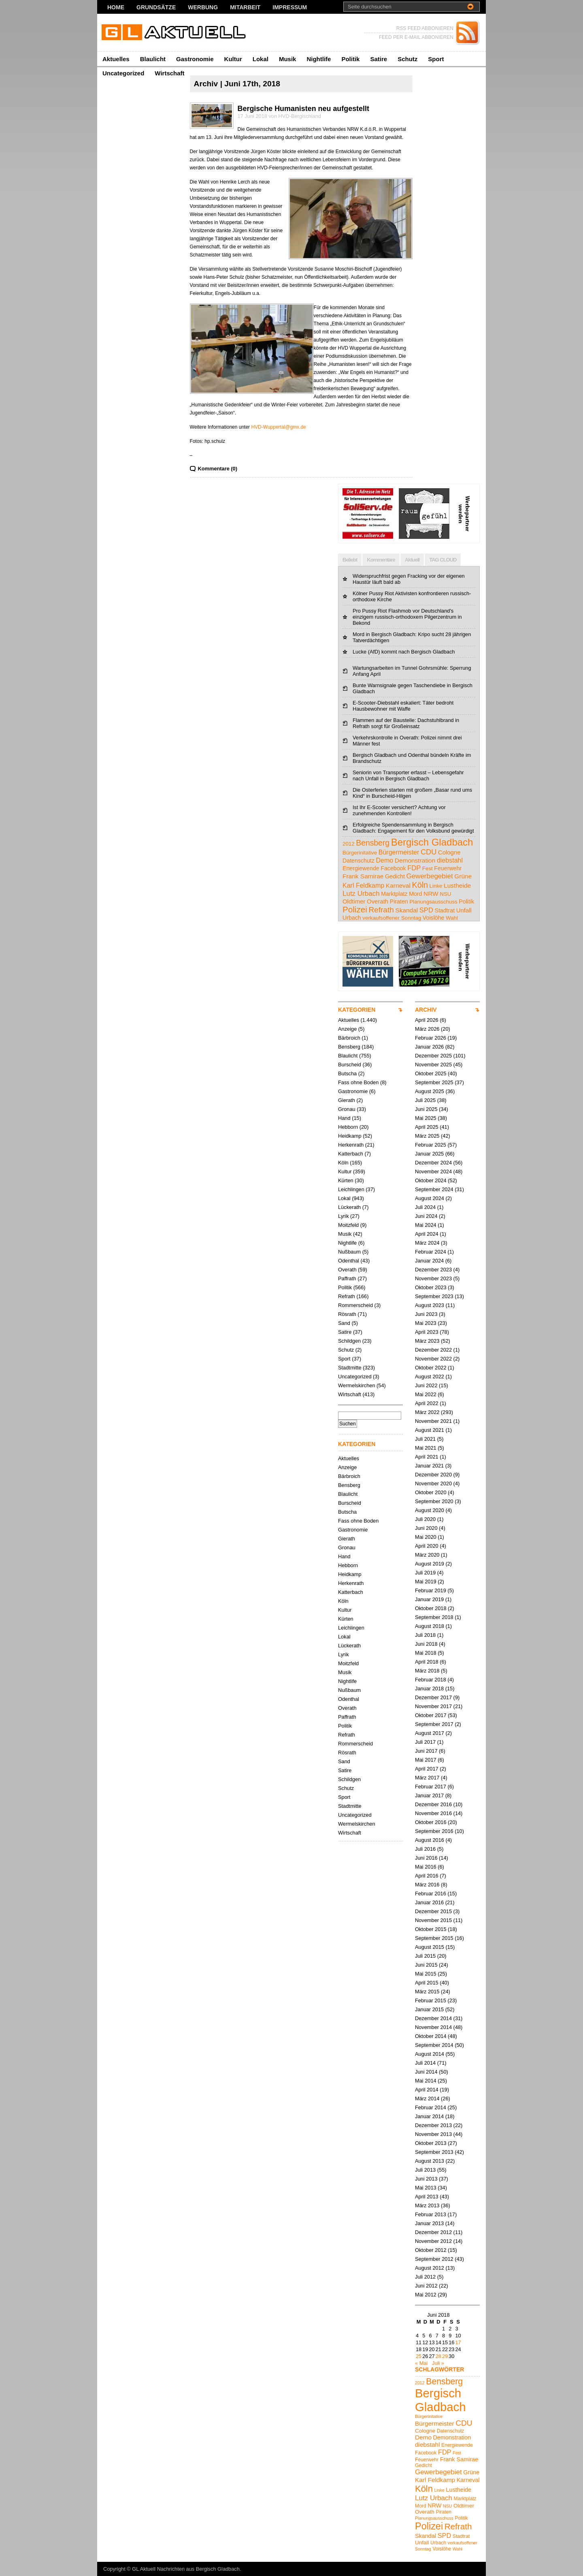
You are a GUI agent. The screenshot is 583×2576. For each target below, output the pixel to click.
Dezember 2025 (433, 1056)
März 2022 (427, 1412)
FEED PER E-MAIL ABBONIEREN (416, 37)
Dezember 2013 (433, 2125)
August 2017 (429, 1733)
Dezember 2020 (433, 1475)
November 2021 (433, 1421)
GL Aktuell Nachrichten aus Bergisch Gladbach (186, 2569)
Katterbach (350, 1154)
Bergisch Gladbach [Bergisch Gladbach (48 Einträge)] (432, 842)
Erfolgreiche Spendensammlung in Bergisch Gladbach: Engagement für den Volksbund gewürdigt (413, 828)
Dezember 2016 (433, 1804)
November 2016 (433, 1813)
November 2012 (433, 2241)
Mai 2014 (425, 2081)
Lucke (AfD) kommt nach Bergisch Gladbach (404, 652)
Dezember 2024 (433, 1163)
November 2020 (433, 1483)
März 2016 (427, 1885)
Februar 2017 (430, 1787)
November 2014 (433, 2027)
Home (115, 7)
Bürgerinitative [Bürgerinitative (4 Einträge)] (360, 853)
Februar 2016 (430, 1893)
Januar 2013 (429, 2223)
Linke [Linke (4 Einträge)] (436, 886)
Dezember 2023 (433, 1270)
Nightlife (318, 59)
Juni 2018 (426, 1644)
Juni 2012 (426, 2286)
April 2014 (426, 2090)
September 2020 (434, 1501)
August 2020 (429, 1510)
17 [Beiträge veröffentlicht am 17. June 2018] (458, 2342)
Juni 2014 (426, 2072)
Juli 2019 (425, 1573)
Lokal (260, 59)
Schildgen (349, 1341)
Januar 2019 (429, 1599)
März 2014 (427, 2098)
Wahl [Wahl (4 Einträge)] (452, 918)
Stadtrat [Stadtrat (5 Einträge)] (444, 910)
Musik (287, 59)
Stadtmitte (350, 1368)
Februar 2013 (430, 2214)
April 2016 (426, 1876)
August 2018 (429, 1626)
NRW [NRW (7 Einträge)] (430, 893)
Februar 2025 (430, 1145)
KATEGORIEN (356, 1009)
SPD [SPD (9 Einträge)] (426, 910)
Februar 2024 (430, 1252)
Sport (436, 59)
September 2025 (434, 1082)
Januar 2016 (429, 1902)
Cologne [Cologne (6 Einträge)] (449, 852)
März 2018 (427, 1671)
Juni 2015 (426, 1965)
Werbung (203, 7)
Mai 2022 (425, 1394)
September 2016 (434, 1831)
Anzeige (347, 1029)
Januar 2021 (429, 1466)
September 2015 (434, 1938)
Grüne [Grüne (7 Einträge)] (463, 876)
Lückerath (349, 1207)
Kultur (233, 59)
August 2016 (429, 1840)
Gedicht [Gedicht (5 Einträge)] (395, 876)
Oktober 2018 (431, 1608)
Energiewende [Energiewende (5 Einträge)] (361, 868)
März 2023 (427, 1341)
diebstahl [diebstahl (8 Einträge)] (450, 860)
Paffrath (347, 1278)
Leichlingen (351, 1189)
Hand (344, 1118)
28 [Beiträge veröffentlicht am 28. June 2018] (438, 2356)
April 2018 (426, 1662)
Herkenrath (351, 1145)
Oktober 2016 (431, 1822)
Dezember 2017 (433, 1697)
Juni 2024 (426, 1216)
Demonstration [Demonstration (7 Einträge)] (415, 860)
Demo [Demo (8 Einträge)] (384, 860)
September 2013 (434, 2152)
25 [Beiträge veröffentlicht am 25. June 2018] (418, 2356)
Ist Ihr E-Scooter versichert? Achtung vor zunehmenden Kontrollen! (399, 810)
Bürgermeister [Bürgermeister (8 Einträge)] (399, 852)
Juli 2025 (425, 1100)
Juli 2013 (425, 2170)
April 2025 (426, 1127)
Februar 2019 (430, 1590)
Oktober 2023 (431, 1287)
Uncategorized (123, 73)
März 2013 (427, 2205)
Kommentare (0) (217, 469)
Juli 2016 (425, 1849)
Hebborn (348, 1127)
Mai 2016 (425, 1867)
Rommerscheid (355, 1305)
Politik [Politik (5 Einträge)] (466, 901)
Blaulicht (153, 59)
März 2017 (427, 1778)
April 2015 (426, 1983)
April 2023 (426, 1332)
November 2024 (433, 1171)
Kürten (345, 1180)
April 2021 (426, 1457)
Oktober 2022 (431, 1368)
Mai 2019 (425, 1581)
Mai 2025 (425, 1118)
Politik (350, 59)
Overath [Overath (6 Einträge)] (377, 901)
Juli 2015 (425, 1956)
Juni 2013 (426, 2179)
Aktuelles (116, 59)
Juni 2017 (426, 1751)
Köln (343, 1163)
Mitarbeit (245, 7)
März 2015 (427, 1992)
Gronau (346, 1109)
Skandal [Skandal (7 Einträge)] (406, 910)
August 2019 (429, 1564)
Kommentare (381, 560)
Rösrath (347, 1314)
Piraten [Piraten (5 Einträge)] (399, 901)
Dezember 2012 (433, 2232)
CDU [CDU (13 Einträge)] (428, 852)
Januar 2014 (429, 2116)
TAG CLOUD (442, 560)
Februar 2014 (430, 2107)
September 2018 (434, 1617)
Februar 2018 (430, 1680)
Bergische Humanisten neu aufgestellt (303, 109)
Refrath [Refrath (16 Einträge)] (381, 910)
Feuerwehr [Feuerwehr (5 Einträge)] (448, 868)
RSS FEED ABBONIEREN (424, 28)
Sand (344, 1323)
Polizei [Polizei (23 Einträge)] (355, 909)
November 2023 (433, 1278)
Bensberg (349, 1047)
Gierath (346, 1100)
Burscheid (349, 1065)
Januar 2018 (429, 1688)
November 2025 (433, 1065)
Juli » (438, 2363)
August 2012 (429, 2268)
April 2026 (426, 1020)
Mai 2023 (425, 1323)
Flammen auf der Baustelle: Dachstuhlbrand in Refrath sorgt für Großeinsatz (406, 723)
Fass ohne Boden (358, 1082)
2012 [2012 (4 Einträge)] (349, 844)
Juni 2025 (426, 1109)
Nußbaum (349, 1252)
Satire (378, 59)
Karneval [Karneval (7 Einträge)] (398, 885)
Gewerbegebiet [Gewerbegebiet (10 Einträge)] (429, 876)
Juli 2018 (425, 1635)
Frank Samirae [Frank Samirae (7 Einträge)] (363, 876)
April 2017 (426, 1769)
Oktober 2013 (431, 2143)
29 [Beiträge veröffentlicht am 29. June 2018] (445, 2356)
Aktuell (412, 560)
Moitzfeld (348, 1225)
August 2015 (429, 1947)
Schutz (407, 59)
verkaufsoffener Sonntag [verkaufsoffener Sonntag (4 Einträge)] (391, 918)
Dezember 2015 (433, 1911)
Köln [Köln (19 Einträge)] (420, 884)
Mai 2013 (425, 2188)
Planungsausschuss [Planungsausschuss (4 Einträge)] (433, 902)
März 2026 (427, 1029)
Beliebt (350, 560)
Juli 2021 (425, 1439)
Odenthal (348, 1261)
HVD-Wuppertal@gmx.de (278, 427)
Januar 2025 (429, 1154)
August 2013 (429, 2161)
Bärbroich (349, 1038)
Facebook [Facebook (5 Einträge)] (393, 868)
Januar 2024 (429, 1261)
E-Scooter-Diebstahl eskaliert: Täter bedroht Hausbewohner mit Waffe (403, 706)
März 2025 (427, 1136)
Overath (347, 1270)
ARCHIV (426, 1009)
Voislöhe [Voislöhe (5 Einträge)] (434, 917)
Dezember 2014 (433, 2018)
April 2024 (426, 1234)
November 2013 (433, 2134)
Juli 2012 (425, 2277)
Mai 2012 (425, 2295)
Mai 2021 (425, 1448)
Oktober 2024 (431, 1180)
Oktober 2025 (431, 1073)
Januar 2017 (429, 1795)
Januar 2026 (429, 1047)
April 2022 (426, 1403)
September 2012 (434, 2259)
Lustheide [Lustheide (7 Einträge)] (457, 885)
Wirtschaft (169, 73)
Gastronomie (195, 59)
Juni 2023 (426, 1314)
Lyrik (343, 1216)
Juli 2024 (425, 1207)
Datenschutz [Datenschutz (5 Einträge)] (358, 860)
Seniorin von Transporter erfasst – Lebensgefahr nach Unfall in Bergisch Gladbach (408, 775)
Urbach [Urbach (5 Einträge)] (352, 917)
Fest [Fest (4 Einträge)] (427, 868)
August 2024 (429, 1198)
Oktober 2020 (431, 1492)
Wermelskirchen (356, 1385)
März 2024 (427, 1243)
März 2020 (427, 1555)
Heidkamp (350, 1136)
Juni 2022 (426, 1385)
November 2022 (433, 1359)
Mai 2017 (425, 1760)
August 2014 (429, 2054)
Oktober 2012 (431, 2250)
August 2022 (429, 1376)
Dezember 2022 (433, 1350)
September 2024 (434, 1189)
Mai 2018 (425, 1653)
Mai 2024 (425, 1225)
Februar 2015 (430, 2000)
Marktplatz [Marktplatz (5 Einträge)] (394, 894)
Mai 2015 (425, 1974)
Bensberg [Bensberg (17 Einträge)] (372, 842)
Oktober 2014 (431, 2036)
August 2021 (429, 1430)
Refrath (346, 1296)
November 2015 (433, 1920)
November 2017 (433, 1706)
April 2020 (426, 1546)
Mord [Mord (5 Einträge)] (415, 894)
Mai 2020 (425, 1537)
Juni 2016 (426, 1858)
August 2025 (429, 1091)
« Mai (421, 2363)
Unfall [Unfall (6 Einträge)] (464, 910)
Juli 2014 (425, 2063)
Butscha (347, 1073)
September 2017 (434, 1724)
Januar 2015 (429, 2009)
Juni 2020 (426, 1528)
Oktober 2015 (431, 1929)
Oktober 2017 (431, 1715)
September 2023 (434, 1296)
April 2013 (426, 2197)
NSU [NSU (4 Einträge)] (445, 894)
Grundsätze (156, 7)
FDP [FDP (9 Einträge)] (414, 868)
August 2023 (429, 1305)
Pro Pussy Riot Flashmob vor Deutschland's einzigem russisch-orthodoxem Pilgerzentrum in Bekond (407, 617)
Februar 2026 (430, 1038)
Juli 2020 (425, 1519)
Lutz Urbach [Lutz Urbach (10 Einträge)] (361, 893)
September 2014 (434, 2045)
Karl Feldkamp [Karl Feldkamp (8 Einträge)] (363, 885)
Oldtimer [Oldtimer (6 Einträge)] (354, 901)
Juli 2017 (425, 1742)
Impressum (289, 7)
